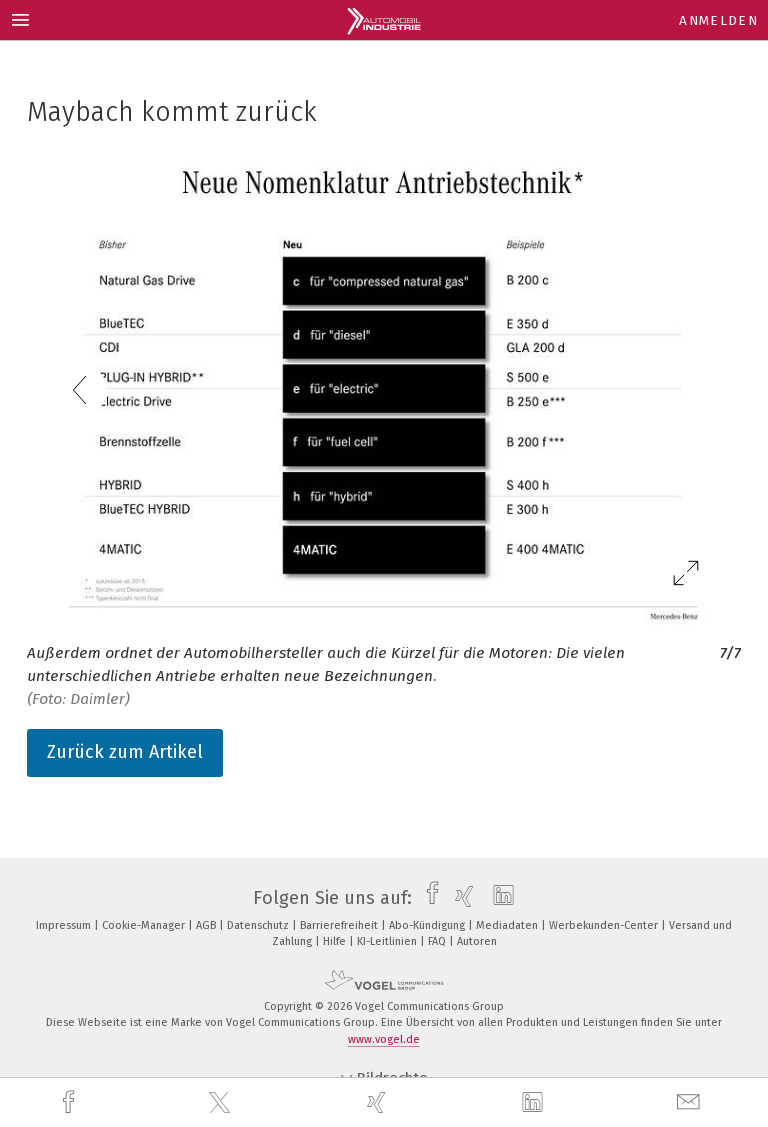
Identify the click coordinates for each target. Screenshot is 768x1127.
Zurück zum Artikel (125, 752)
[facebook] (71, 1102)
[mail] (691, 1102)
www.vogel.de (384, 1039)
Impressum (65, 925)
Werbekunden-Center (605, 925)
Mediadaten (508, 925)
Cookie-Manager (145, 925)
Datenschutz (259, 925)
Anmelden (718, 20)
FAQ (438, 941)
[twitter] (222, 1103)
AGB (207, 925)
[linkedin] (535, 1103)
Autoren (477, 941)
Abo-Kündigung (428, 925)
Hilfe (336, 941)
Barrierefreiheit (340, 925)
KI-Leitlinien (388, 941)
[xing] (379, 1102)
